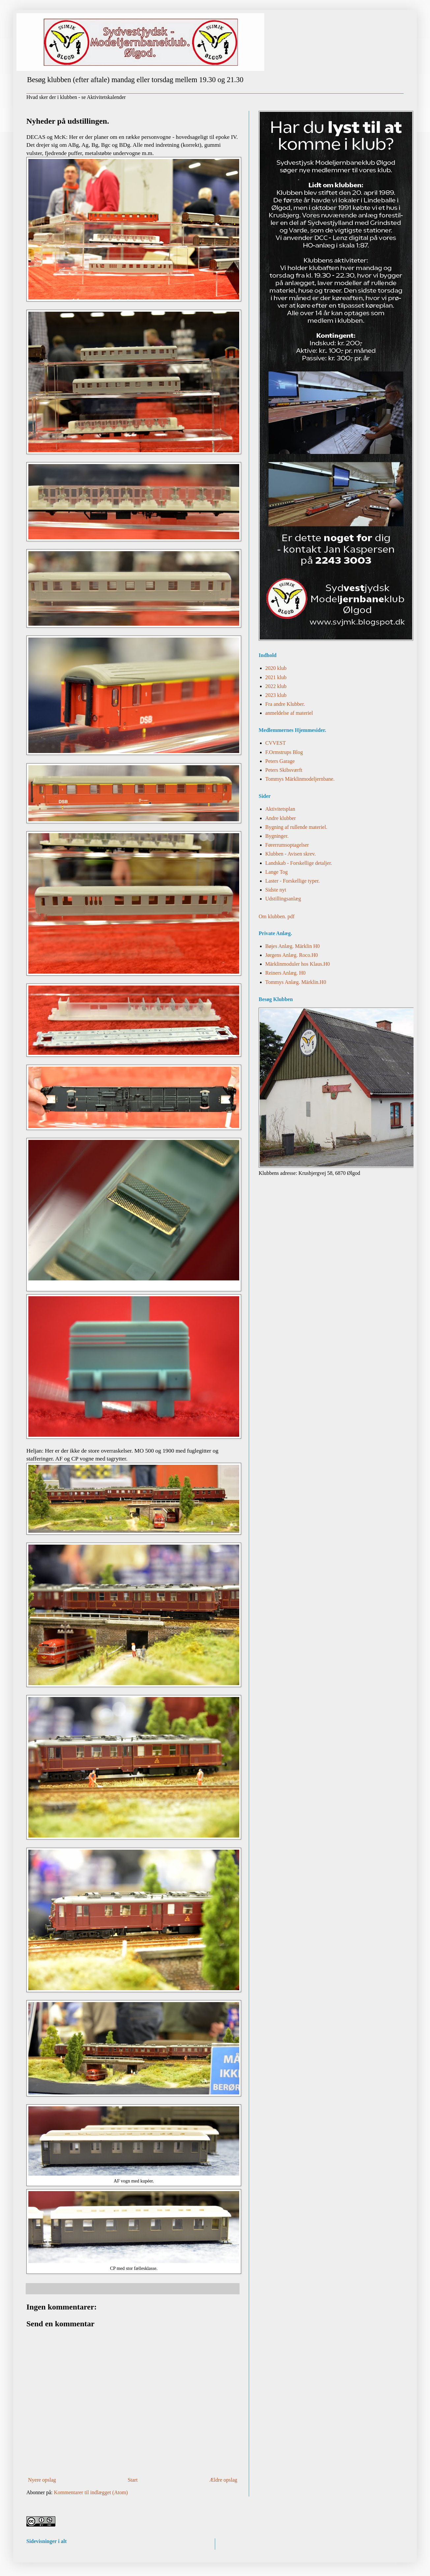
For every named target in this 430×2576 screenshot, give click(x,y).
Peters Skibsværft (283, 770)
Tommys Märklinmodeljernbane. (299, 779)
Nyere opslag (42, 2480)
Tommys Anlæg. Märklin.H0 (295, 982)
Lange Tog (276, 872)
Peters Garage (280, 761)
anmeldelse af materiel (289, 713)
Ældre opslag (223, 2480)
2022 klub (275, 686)
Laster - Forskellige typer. (292, 881)
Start (132, 2480)
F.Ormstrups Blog (284, 752)
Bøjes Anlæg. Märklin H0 (292, 946)
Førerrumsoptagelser (287, 845)
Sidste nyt (275, 890)
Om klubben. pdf (277, 916)
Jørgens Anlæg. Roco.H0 (291, 955)
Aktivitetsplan (280, 809)
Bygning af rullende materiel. (296, 827)
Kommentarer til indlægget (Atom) (91, 2492)
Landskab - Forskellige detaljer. (298, 863)
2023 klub (275, 695)
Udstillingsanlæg (283, 898)
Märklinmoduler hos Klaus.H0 (297, 964)
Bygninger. (277, 836)
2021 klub (275, 677)
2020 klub (275, 668)
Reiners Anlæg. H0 (285, 973)
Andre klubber (280, 818)
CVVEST (275, 743)
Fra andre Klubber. (285, 704)
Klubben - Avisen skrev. (290, 854)
